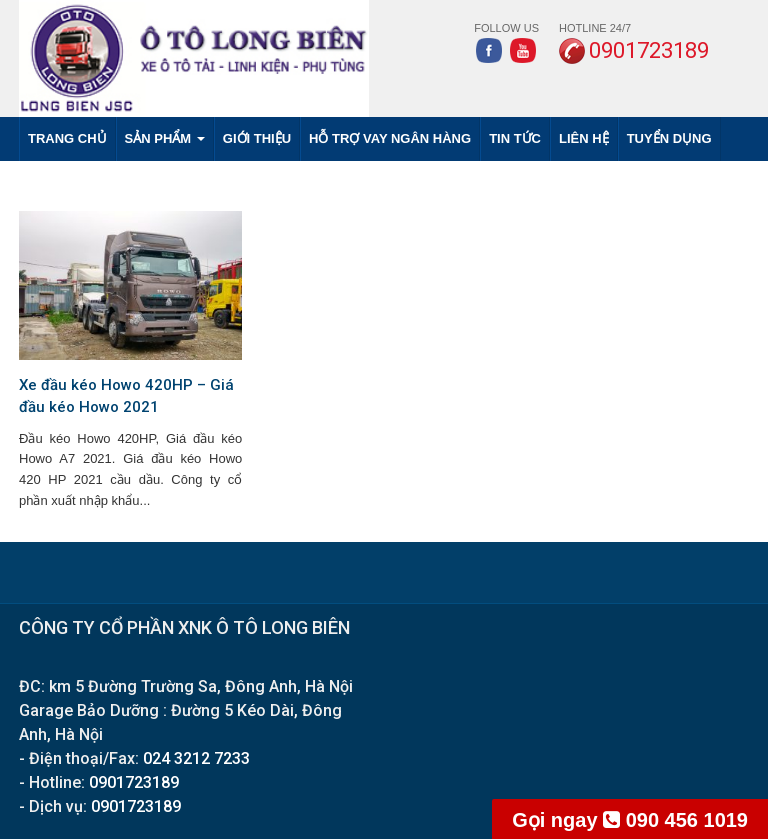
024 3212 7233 (196, 758)
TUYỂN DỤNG (669, 138)
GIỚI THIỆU (257, 138)
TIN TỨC (515, 138)
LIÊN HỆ (584, 138)
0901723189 (134, 782)
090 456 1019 (630, 820)
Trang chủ (67, 138)
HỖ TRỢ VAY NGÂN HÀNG (390, 138)
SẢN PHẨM (165, 138)
